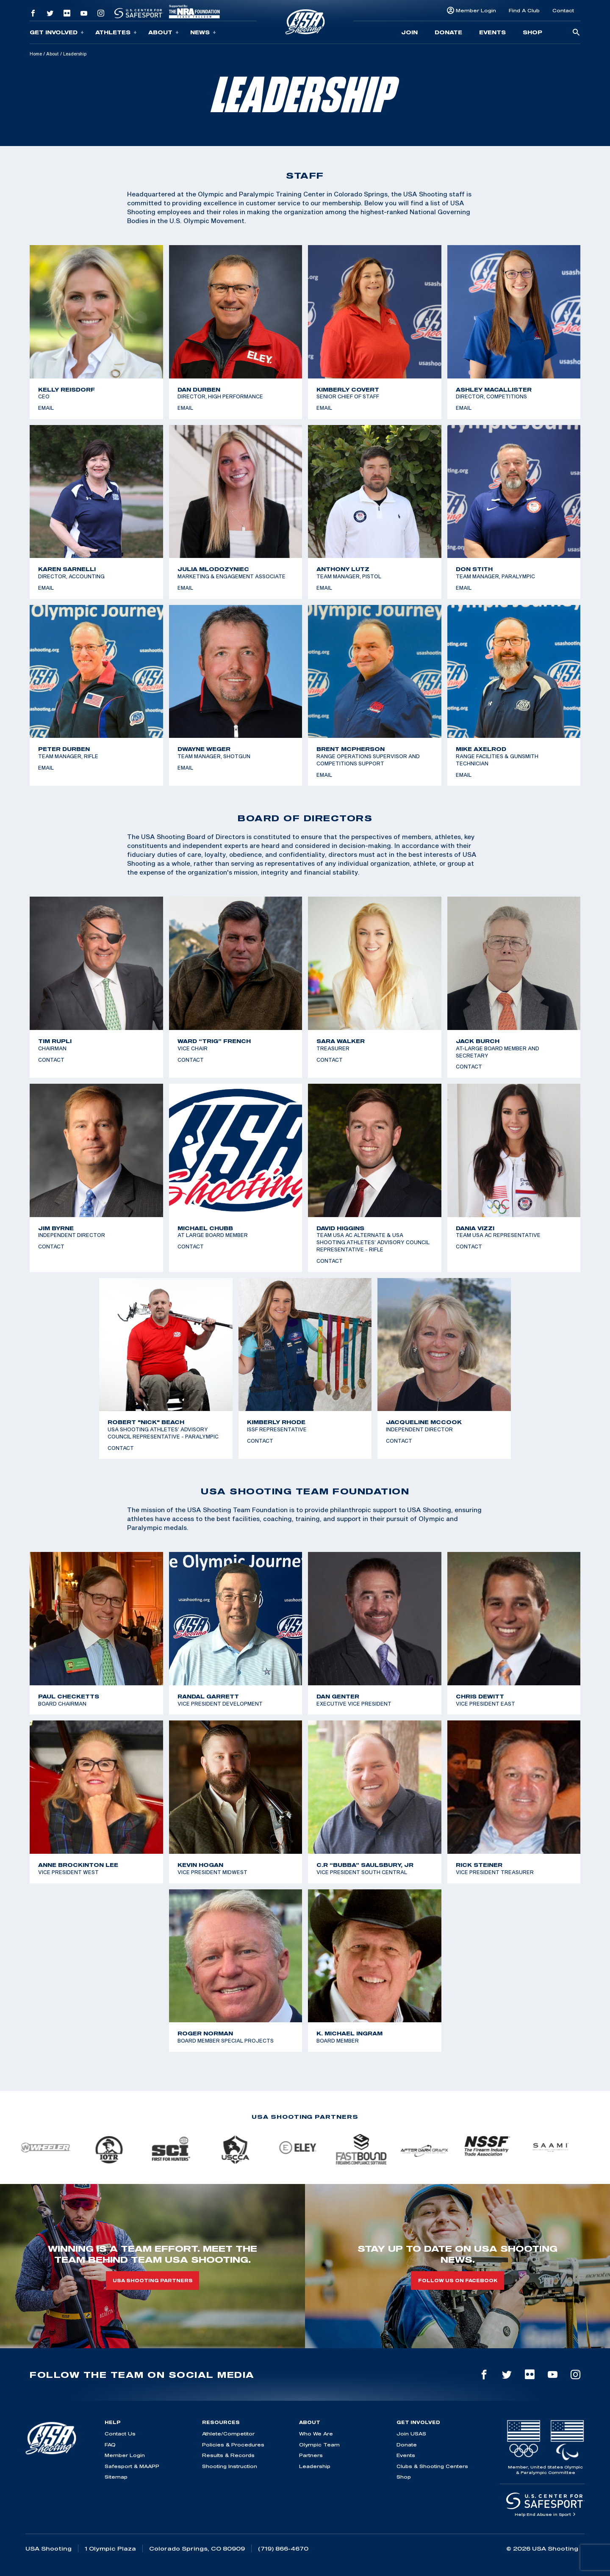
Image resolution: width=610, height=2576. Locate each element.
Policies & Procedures (233, 2444)
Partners (311, 2455)
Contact (563, 10)
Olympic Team (319, 2444)
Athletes (116, 32)
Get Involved (57, 32)
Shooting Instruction (229, 2466)
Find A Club (524, 10)
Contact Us (120, 2433)
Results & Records (228, 2455)
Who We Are (316, 2433)
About (163, 32)
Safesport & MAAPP (132, 2466)
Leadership (314, 2466)
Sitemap (116, 2476)
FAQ (110, 2444)
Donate (448, 32)
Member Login (476, 10)
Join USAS (411, 2433)
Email (46, 408)
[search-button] (576, 33)
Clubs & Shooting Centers (432, 2466)
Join (409, 32)
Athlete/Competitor (228, 2433)
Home (36, 53)
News (203, 32)
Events (492, 32)
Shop (532, 32)
